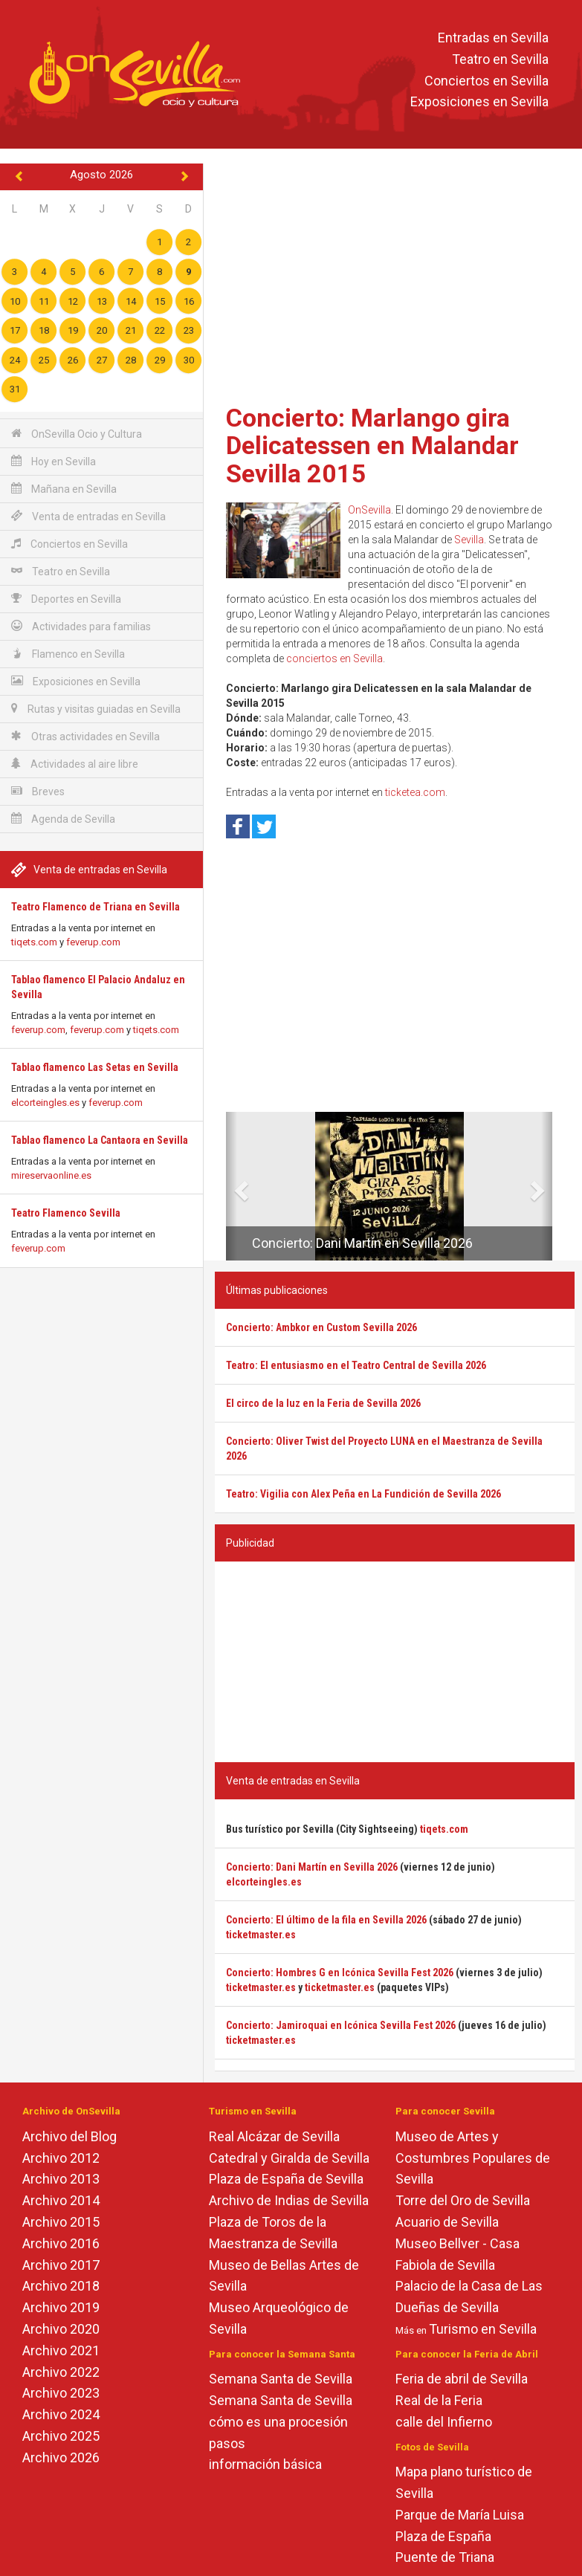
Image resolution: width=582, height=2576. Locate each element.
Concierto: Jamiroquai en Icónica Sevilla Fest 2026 (341, 2025)
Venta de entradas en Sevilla (88, 516)
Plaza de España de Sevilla (286, 2179)
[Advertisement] (395, 279)
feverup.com (93, 942)
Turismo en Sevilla (483, 2329)
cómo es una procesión (278, 2422)
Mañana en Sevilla (64, 488)
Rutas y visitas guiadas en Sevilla (96, 708)
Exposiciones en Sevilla (479, 102)
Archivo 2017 (61, 2265)
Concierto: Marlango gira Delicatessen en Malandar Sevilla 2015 (372, 445)
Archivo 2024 (61, 2414)
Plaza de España (443, 2536)
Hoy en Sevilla (53, 461)
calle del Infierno (443, 2422)
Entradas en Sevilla (493, 37)
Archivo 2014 (61, 2200)
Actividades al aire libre (74, 763)
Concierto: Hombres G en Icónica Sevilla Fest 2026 (339, 1972)
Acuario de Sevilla (447, 2222)
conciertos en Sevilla (334, 658)
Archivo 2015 (61, 2222)
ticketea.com (415, 792)
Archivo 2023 (61, 2393)
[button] (231, 1186)
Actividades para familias (81, 626)
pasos (227, 2443)
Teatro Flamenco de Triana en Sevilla (95, 907)
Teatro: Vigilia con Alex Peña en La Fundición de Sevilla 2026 (363, 1494)
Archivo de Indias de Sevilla (289, 2200)
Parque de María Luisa (459, 2514)
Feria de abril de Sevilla (461, 2378)
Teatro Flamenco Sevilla (65, 1213)
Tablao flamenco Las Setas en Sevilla (94, 1067)
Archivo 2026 (61, 2457)
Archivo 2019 (61, 2307)
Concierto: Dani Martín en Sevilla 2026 (362, 1243)
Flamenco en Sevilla (68, 653)
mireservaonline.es (51, 1175)
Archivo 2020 (61, 2329)
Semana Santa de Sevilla (280, 2378)
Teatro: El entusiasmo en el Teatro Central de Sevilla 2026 (356, 1365)
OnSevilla (369, 510)
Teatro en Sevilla (500, 59)
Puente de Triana (444, 2557)
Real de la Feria (438, 2400)
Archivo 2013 (61, 2179)
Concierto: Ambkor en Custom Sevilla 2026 (321, 1327)
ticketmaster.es (261, 1935)
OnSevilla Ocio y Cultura (76, 433)
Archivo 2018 (61, 2286)
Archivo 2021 (61, 2350)
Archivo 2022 (61, 2372)
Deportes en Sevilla (66, 598)
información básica (265, 2464)
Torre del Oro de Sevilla (462, 2200)
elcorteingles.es (45, 1102)
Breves (38, 791)
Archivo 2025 (61, 2436)
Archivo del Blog (69, 2136)
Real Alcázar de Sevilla (274, 2136)
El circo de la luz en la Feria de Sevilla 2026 (323, 1403)
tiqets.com (34, 942)
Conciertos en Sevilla (486, 80)
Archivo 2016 (61, 2243)
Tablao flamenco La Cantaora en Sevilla (99, 1140)
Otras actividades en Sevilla (85, 736)
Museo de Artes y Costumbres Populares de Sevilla (472, 2158)
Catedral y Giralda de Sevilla (289, 2158)
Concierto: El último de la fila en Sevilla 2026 (326, 1920)
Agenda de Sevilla (63, 818)
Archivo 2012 (61, 2158)
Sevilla (469, 540)
